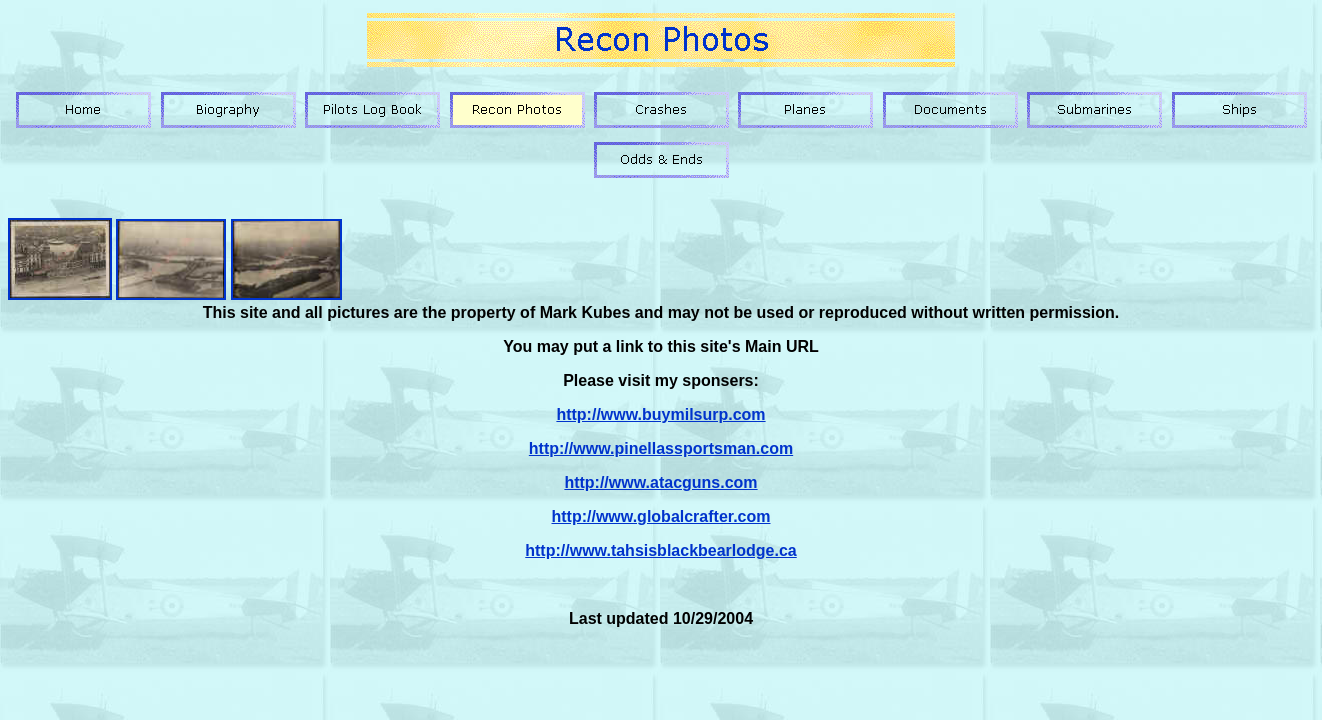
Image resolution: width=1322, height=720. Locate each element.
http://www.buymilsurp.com (660, 414)
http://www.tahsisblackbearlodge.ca (660, 550)
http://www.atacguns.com (660, 482)
